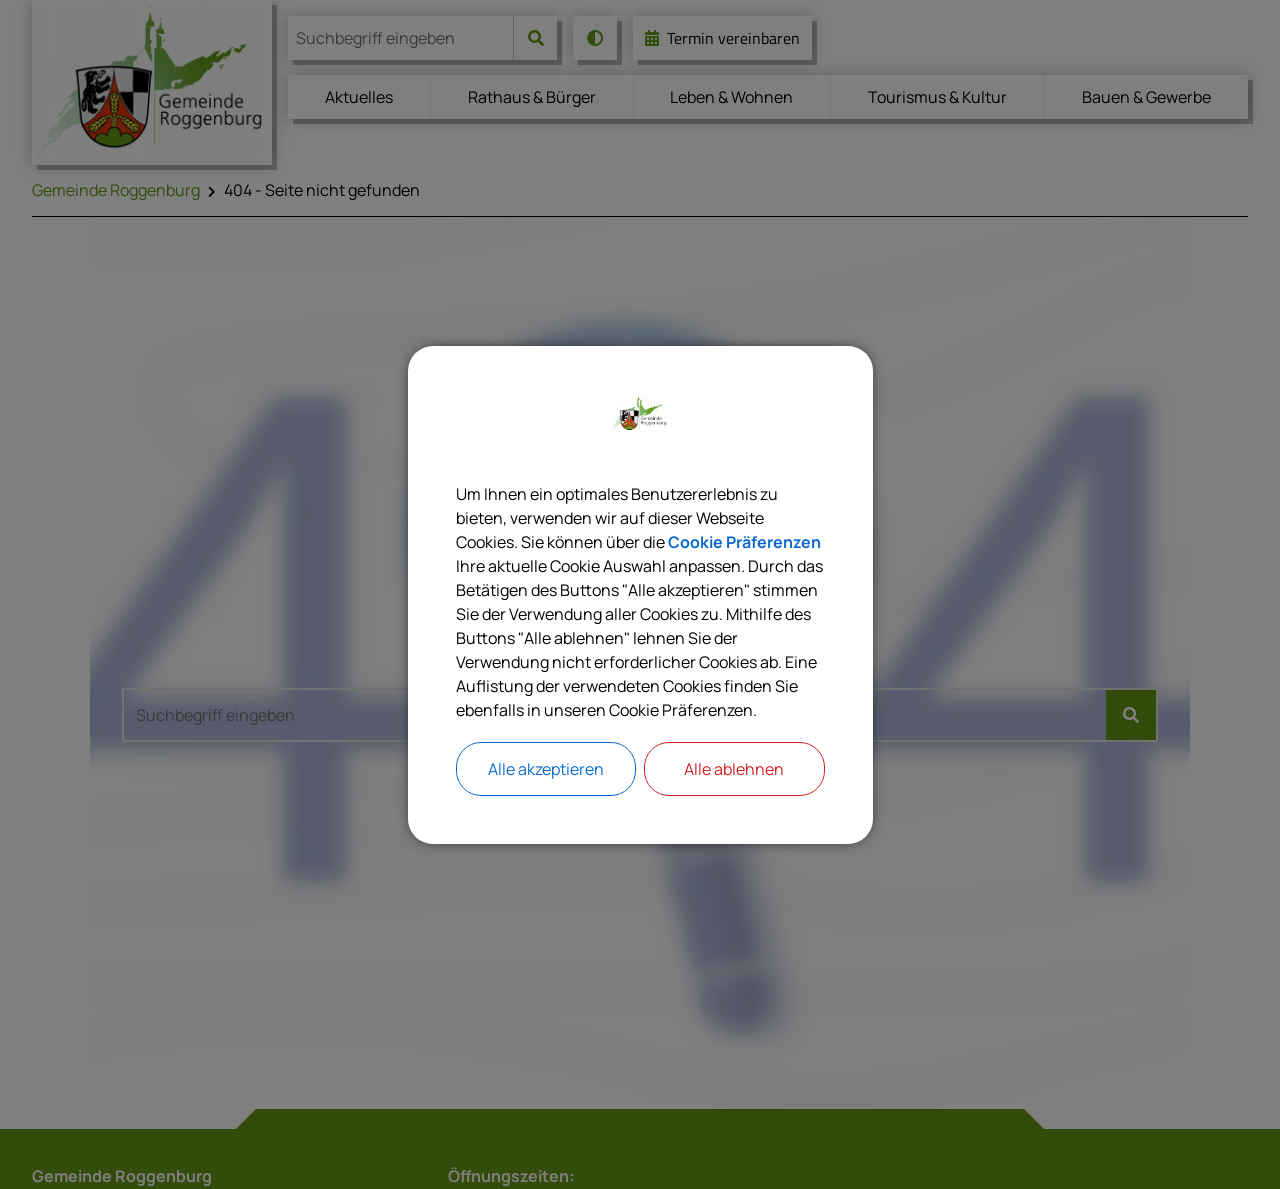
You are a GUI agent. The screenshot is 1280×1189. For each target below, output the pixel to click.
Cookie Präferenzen (744, 542)
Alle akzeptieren (546, 769)
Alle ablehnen (734, 769)
